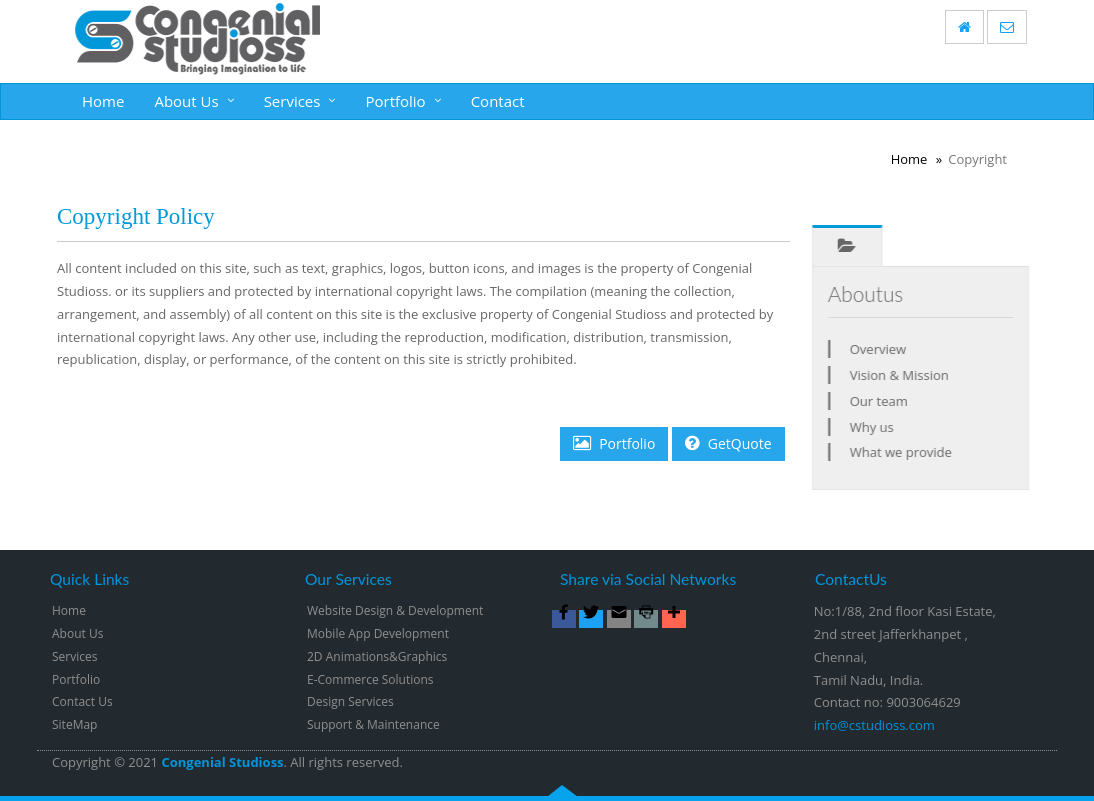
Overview (884, 349)
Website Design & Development (395, 610)
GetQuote (728, 443)
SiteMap (74, 724)
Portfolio (395, 101)
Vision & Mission (905, 375)
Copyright (81, 762)
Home (103, 101)
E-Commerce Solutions (370, 679)
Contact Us (82, 701)
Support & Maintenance (373, 724)
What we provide (907, 452)
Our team (885, 401)
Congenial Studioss (222, 762)
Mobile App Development (378, 633)
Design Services (350, 701)
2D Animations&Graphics (377, 656)
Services (292, 101)
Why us (878, 427)
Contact (498, 101)
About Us (186, 101)
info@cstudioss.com (874, 725)
